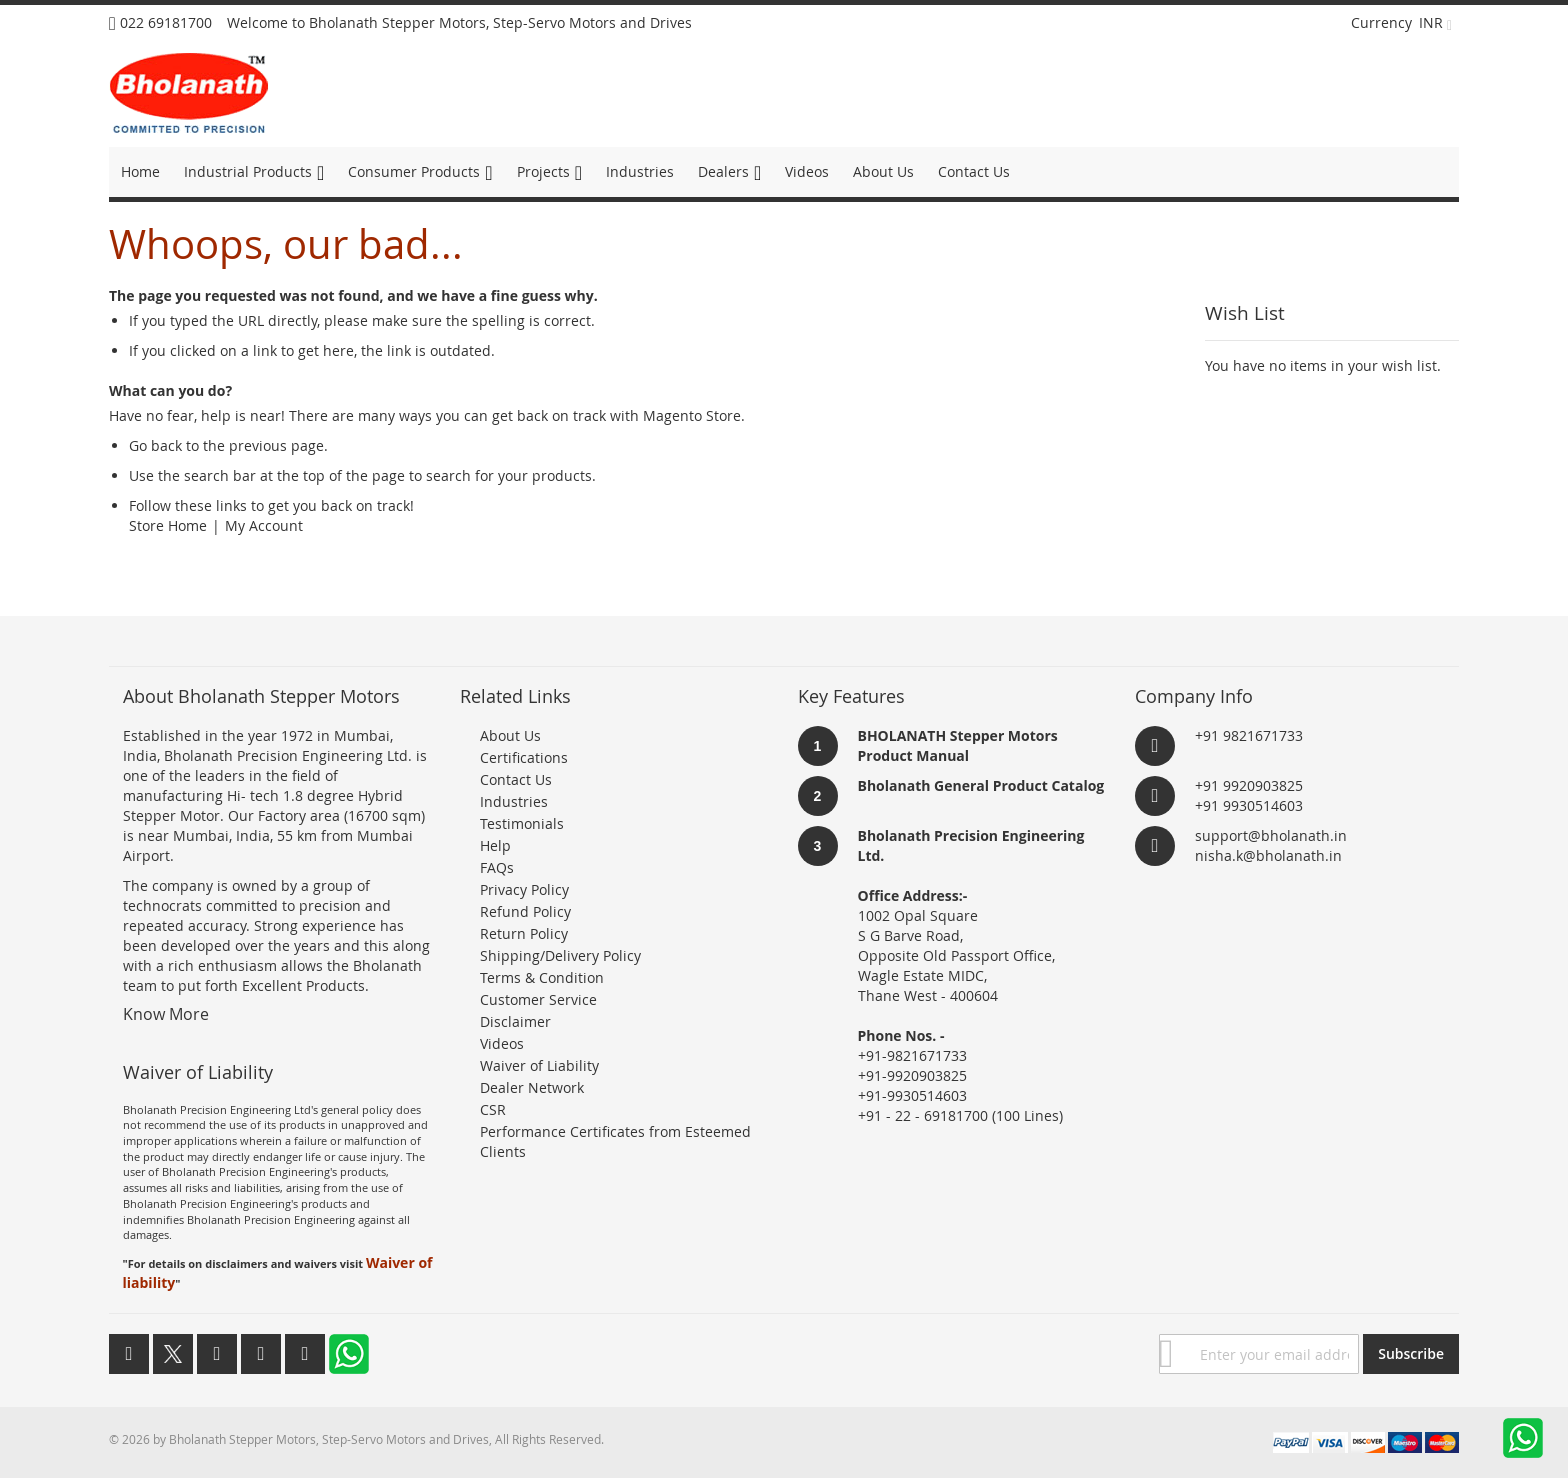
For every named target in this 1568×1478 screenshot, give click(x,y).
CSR (493, 1109)
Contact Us (516, 779)
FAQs (497, 867)
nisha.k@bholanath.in (1268, 855)
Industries (514, 801)
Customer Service (538, 999)
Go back (155, 445)
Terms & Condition (542, 977)
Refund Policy (525, 911)
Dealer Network (532, 1087)
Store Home (168, 525)
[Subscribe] (1411, 1354)
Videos (502, 1043)
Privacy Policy (524, 889)
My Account (264, 525)
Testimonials (522, 823)
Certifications (524, 757)
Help (495, 845)
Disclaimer (515, 1021)
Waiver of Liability (539, 1065)
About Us (510, 735)
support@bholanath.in (1271, 835)
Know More (166, 1014)
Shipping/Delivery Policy (560, 955)
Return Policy (524, 933)
